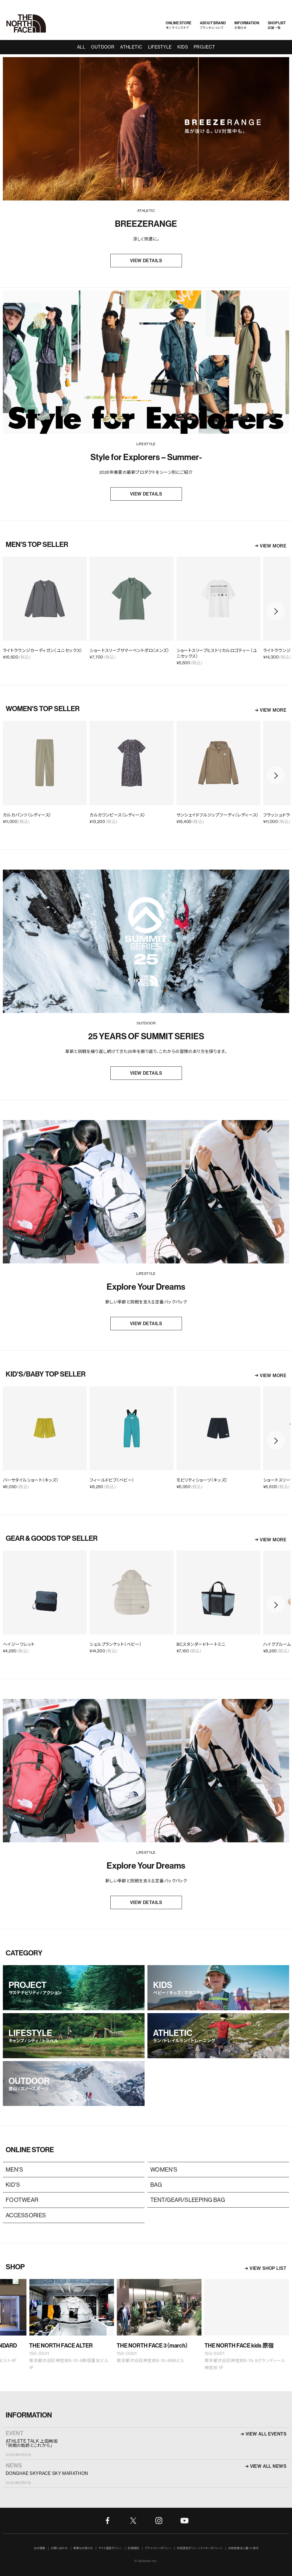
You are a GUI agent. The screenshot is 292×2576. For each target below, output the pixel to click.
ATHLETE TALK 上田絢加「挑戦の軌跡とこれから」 (32, 2443)
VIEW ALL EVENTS (266, 2434)
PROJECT (204, 47)
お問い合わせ (59, 2548)
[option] (131, 611)
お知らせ (246, 25)
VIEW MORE (273, 546)
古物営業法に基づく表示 (243, 2548)
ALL (81, 47)
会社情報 (39, 2548)
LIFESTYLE (160, 47)
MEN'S (14, 2169)
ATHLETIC (131, 47)
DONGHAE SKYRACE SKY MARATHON (47, 2473)
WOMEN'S (163, 2169)
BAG (156, 2184)
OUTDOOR (102, 47)
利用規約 (133, 2548)
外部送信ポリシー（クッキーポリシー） (199, 2548)
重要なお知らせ (83, 2548)
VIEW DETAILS (146, 260)
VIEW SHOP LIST (268, 2268)
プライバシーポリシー (158, 2548)
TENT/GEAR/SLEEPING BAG (187, 2199)
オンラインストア (178, 25)
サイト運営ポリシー (110, 2548)
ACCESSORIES (26, 2215)
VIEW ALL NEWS (268, 2466)
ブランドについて (213, 25)
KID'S (13, 2184)
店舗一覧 (277, 25)
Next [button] (276, 611)
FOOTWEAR (22, 2199)
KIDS (182, 47)
